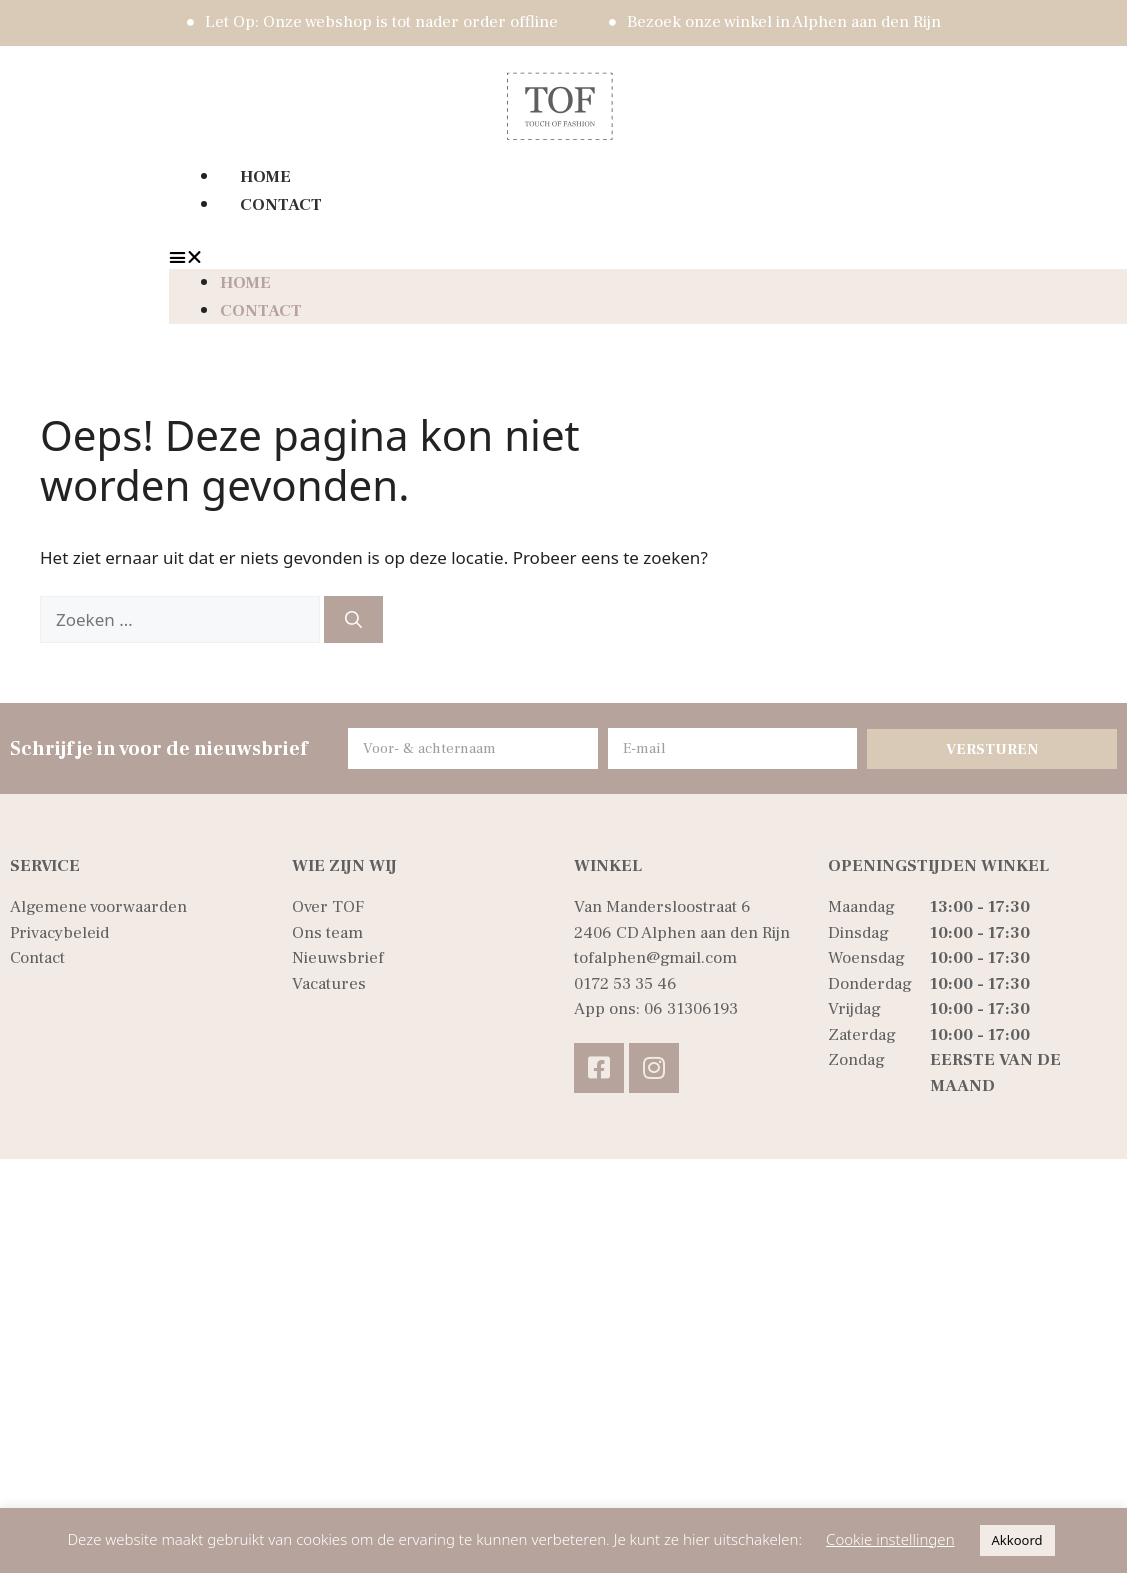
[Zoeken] (353, 620)
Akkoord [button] (1017, 1540)
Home (265, 177)
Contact (281, 205)
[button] (559, 257)
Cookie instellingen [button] (890, 1539)
